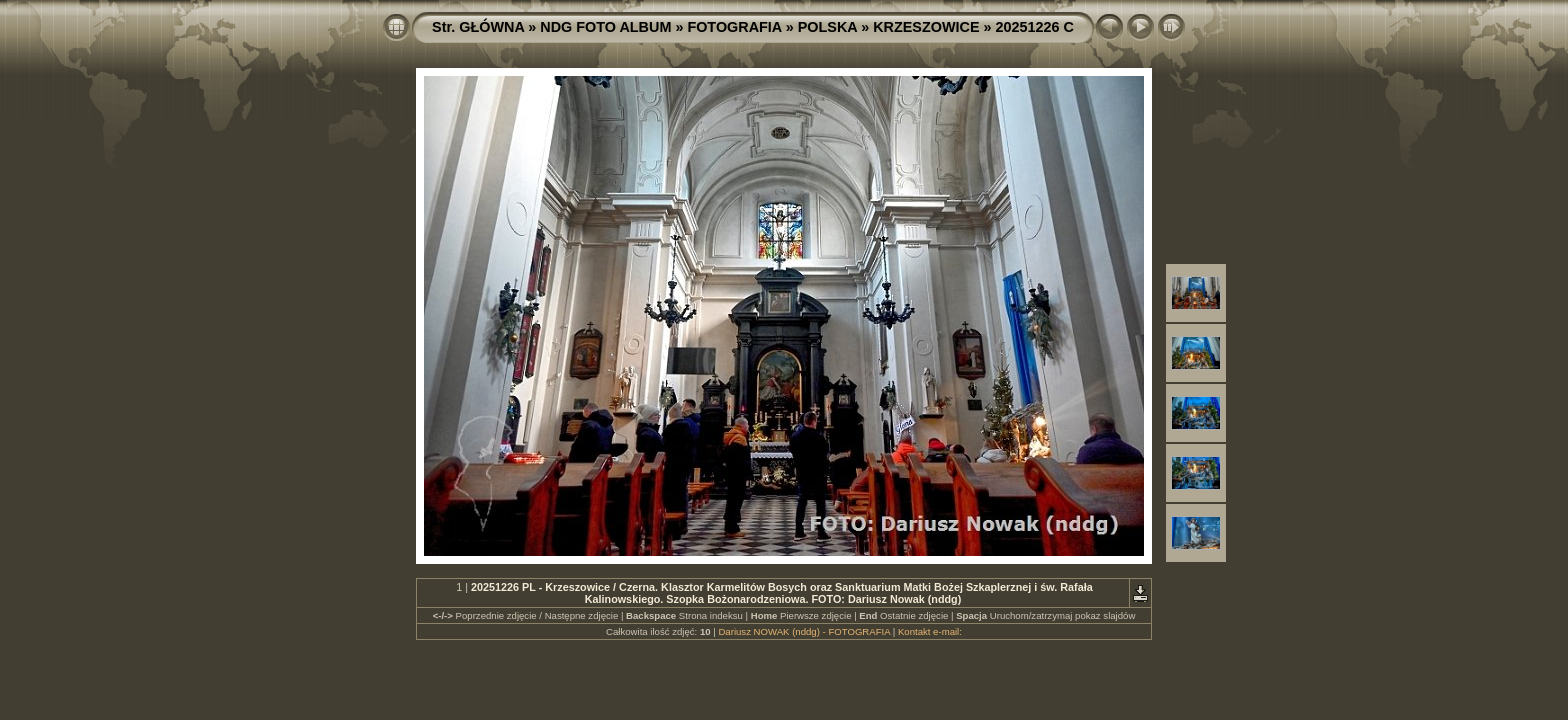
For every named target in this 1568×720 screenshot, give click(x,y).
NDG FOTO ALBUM (605, 27)
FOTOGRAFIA (734, 27)
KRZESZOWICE (926, 27)
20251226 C (1035, 27)
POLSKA (827, 27)
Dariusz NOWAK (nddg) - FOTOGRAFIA (804, 631)
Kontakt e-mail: (930, 631)
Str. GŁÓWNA (478, 27)
